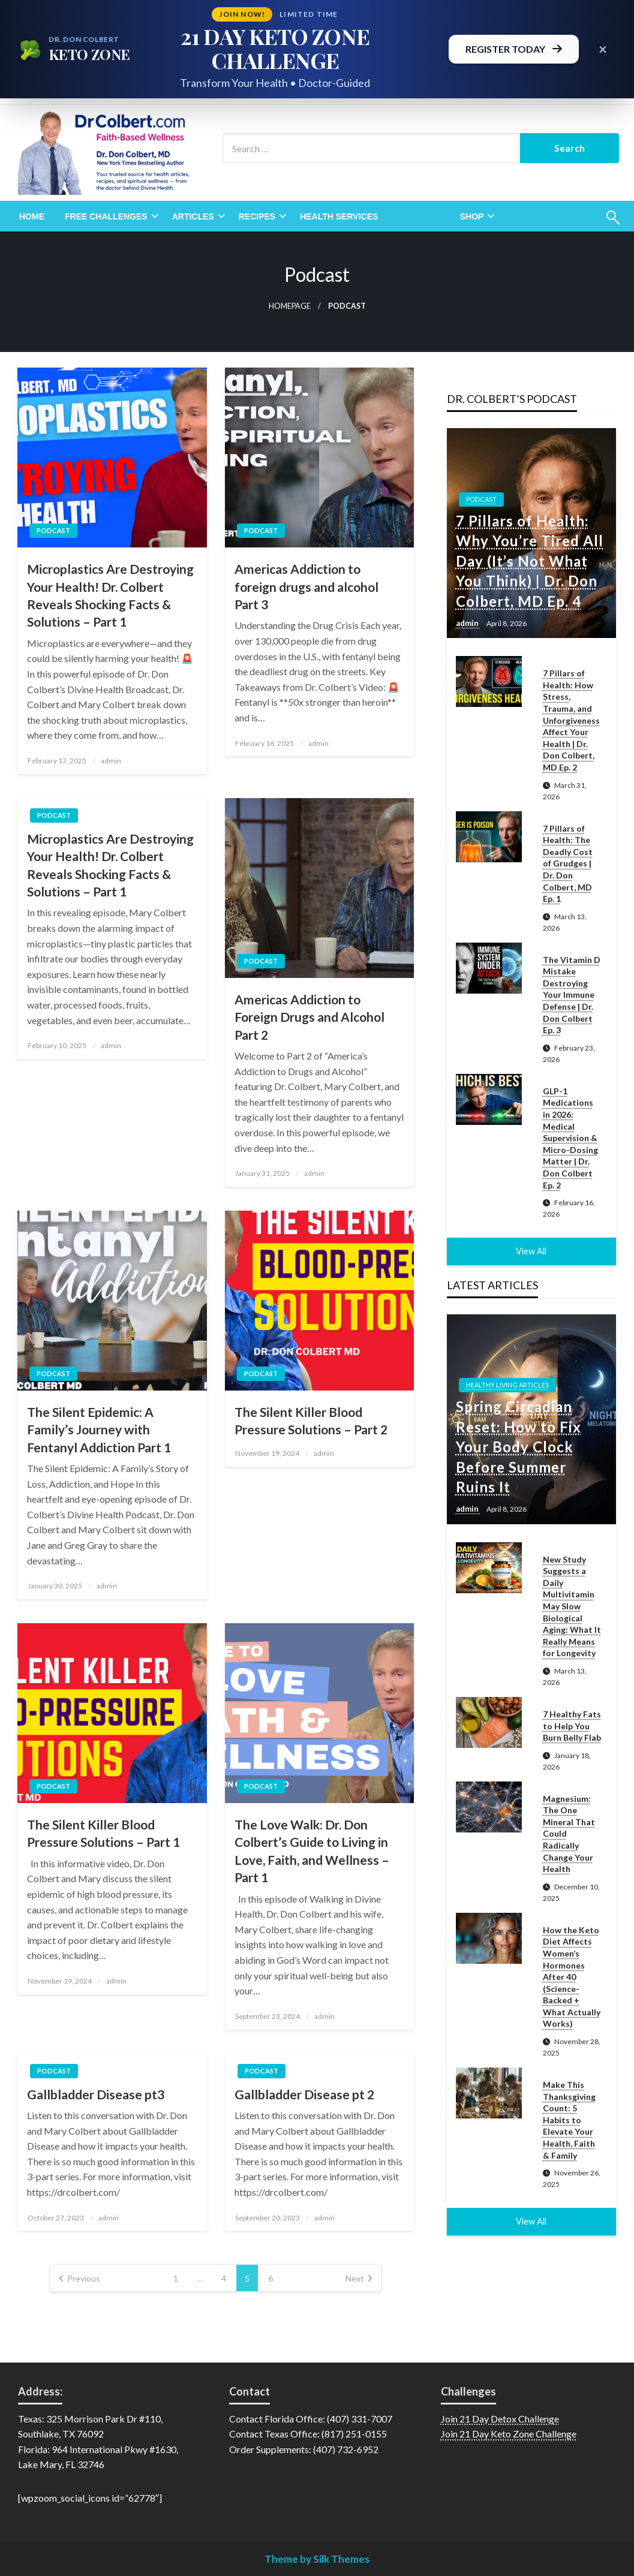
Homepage (290, 306)
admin (111, 760)
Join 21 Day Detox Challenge (500, 2418)
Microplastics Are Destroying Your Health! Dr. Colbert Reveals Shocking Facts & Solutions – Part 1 (110, 595)
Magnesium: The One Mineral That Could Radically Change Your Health (569, 1833)
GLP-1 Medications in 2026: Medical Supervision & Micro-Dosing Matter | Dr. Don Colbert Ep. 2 (570, 1138)
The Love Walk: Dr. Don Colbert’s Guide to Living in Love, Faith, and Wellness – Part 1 (312, 1851)
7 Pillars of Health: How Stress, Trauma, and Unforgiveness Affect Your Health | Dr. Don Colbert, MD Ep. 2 (571, 720)
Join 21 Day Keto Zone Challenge (508, 2433)
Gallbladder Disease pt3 (95, 2094)
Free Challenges (106, 216)
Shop (472, 216)
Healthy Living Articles (507, 1385)
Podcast (418, 216)
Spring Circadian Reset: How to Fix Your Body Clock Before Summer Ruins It (518, 1446)
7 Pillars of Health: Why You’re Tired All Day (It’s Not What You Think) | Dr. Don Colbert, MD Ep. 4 (529, 561)
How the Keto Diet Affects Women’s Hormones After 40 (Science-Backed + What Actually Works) (571, 1977)
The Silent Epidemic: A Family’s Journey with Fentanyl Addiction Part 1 (99, 1429)
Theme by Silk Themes (317, 2559)
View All (531, 1251)
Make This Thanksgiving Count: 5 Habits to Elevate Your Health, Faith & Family (569, 2120)
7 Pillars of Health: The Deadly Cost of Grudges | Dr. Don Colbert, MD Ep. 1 (568, 863)
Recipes (257, 216)
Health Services (339, 216)
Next (354, 2278)
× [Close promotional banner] (603, 49)
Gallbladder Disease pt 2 (304, 2094)
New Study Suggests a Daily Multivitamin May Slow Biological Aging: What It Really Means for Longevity (572, 1606)
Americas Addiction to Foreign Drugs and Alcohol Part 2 (309, 1017)
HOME (31, 216)
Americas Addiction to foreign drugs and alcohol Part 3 (306, 586)
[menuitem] (32, 216)
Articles (193, 216)
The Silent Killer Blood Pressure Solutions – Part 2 (311, 1420)
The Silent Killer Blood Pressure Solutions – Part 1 (103, 1833)
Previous (83, 2278)
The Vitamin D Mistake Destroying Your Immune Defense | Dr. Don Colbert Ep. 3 (571, 995)
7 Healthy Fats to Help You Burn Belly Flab (572, 1726)
